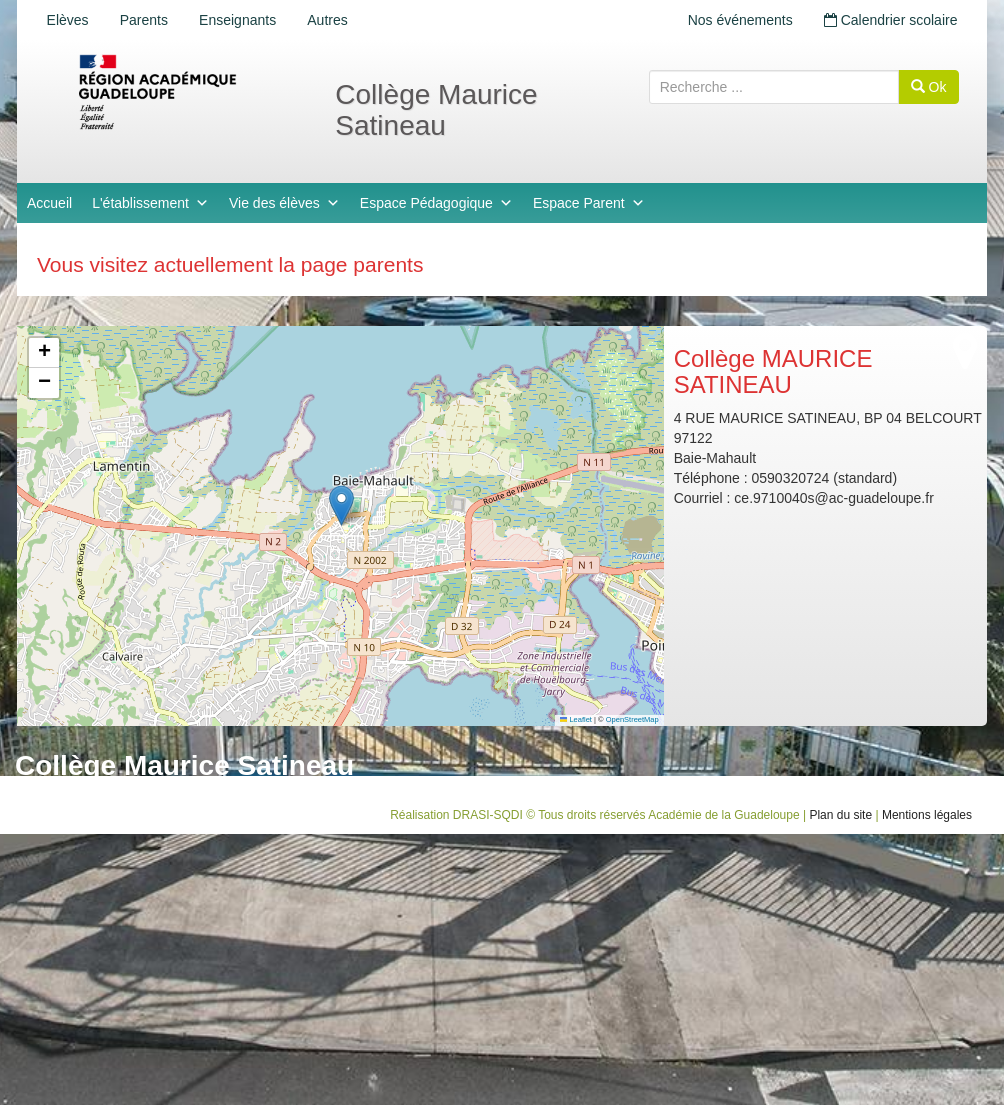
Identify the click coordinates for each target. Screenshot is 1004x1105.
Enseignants (239, 20)
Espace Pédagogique (436, 203)
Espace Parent (589, 203)
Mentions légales (927, 815)
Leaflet (576, 719)
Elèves (68, 20)
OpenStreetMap (632, 719)
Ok (929, 87)
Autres (330, 20)
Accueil (49, 203)
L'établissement (150, 203)
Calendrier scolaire (890, 20)
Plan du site (840, 815)
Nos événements (738, 20)
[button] (341, 505)
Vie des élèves (284, 203)
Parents (145, 20)
